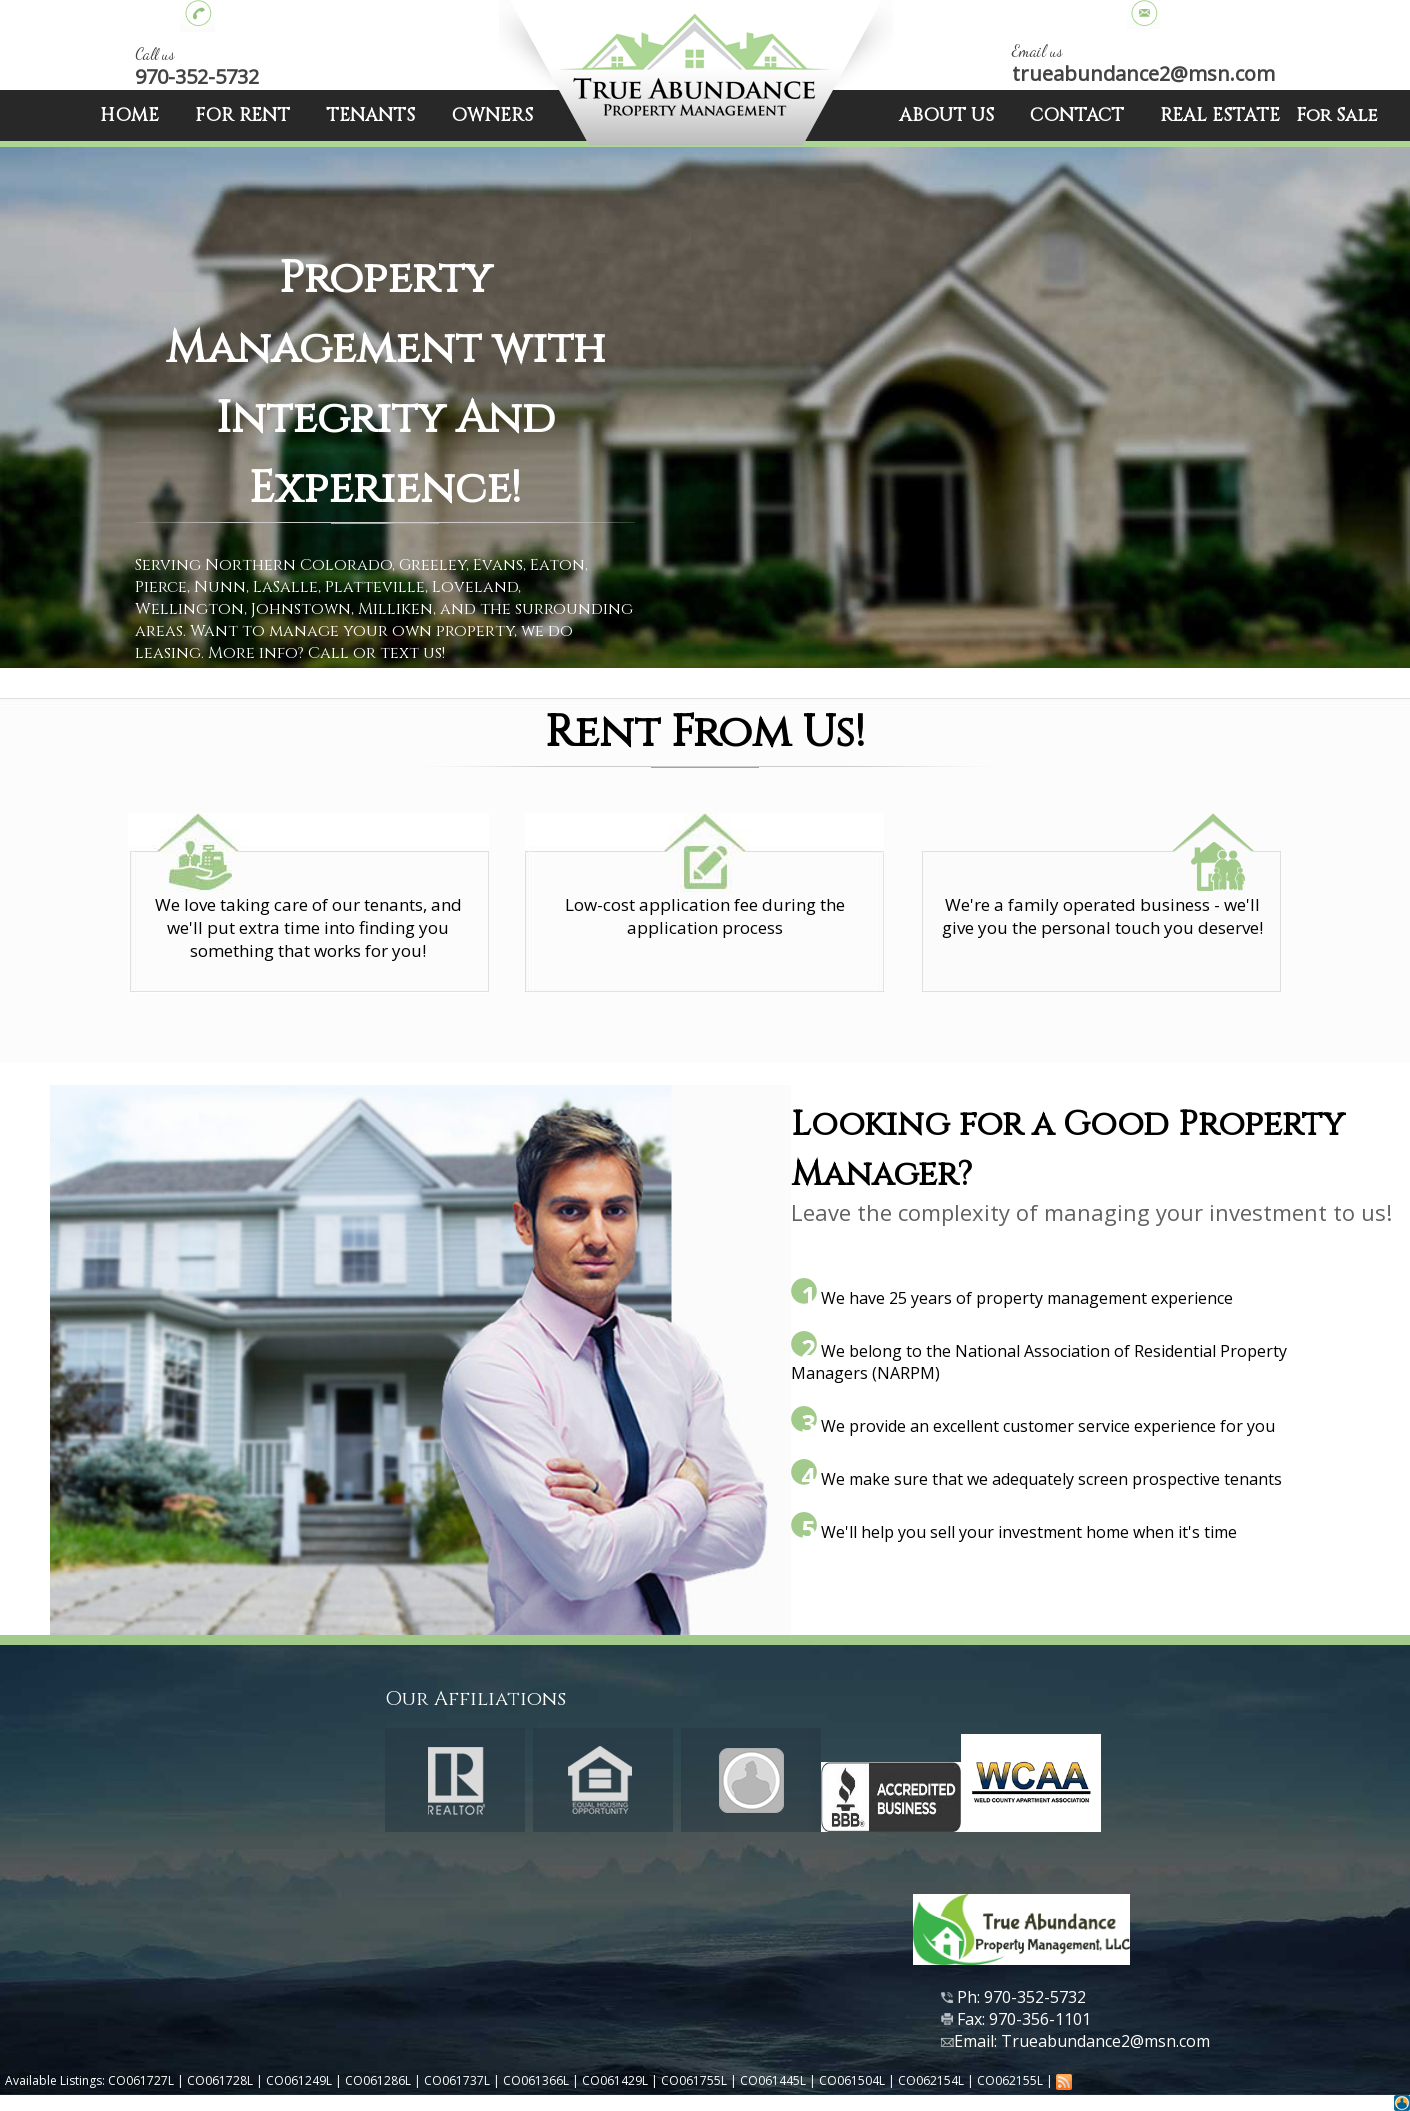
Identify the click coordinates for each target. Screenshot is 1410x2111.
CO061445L (773, 2080)
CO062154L (931, 2080)
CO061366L (536, 2080)
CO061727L (141, 2080)
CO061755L (694, 2080)
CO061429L (615, 2080)
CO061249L (299, 2080)
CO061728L (220, 2080)
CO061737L (457, 2080)
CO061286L (378, 2080)
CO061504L (852, 2080)
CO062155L (1010, 2080)
